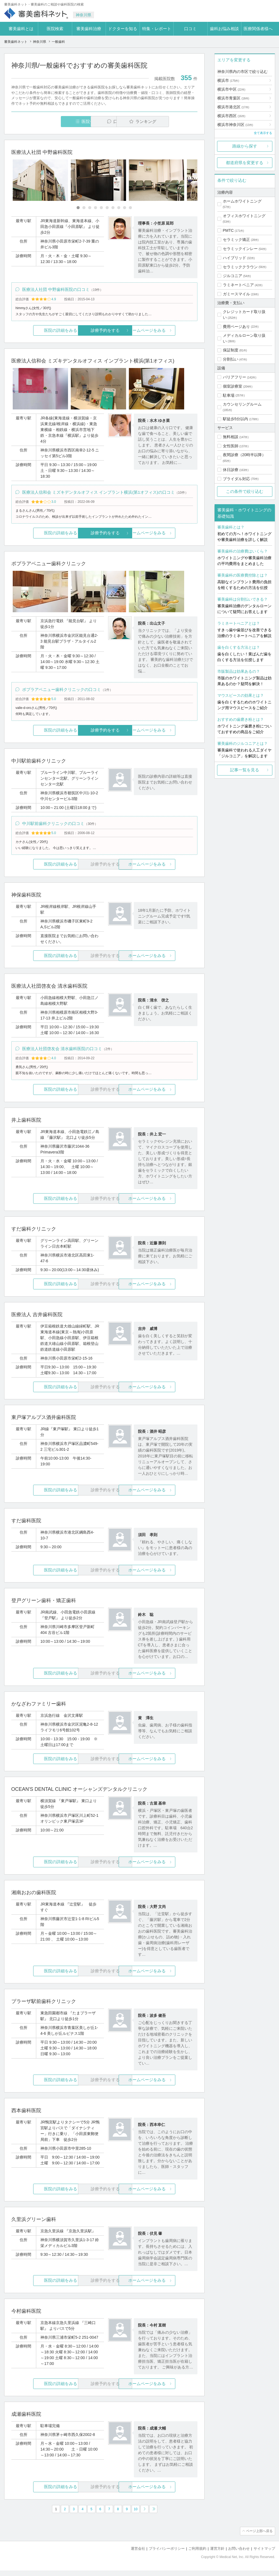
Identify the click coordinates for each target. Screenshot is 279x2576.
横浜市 (228, 80)
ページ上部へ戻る (259, 2537)
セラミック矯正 (236, 239)
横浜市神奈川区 (235, 124)
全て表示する (263, 133)
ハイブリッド (234, 258)
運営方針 (217, 2554)
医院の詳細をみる (42, 331)
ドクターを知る (122, 28)
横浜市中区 (231, 89)
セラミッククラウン (240, 267)
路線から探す (244, 146)
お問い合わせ (239, 2554)
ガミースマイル (236, 294)
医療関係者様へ (258, 28)
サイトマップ (264, 2554)
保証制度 (230, 350)
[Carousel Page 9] (124, 207)
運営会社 (138, 2554)
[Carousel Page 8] (118, 207)
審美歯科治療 (88, 28)
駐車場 (228, 395)
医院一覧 (49, 121)
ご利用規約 (197, 2554)
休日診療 (230, 469)
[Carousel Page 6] (107, 207)
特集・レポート (156, 28)
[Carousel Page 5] (101, 207)
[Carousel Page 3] (89, 207)
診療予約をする (104, 331)
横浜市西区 (231, 116)
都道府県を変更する (244, 162)
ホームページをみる (166, 331)
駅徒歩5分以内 (235, 419)
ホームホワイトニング (242, 201)
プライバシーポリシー (167, 2554)
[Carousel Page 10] (130, 207)
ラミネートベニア (238, 285)
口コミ (190, 28)
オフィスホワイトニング (244, 216)
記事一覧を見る (244, 769)
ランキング (165, 121)
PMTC (228, 230)
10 (135, 2515)
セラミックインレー (240, 248)
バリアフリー (234, 377)
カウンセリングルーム (242, 404)
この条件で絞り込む (244, 491)
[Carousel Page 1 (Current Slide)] (78, 207)
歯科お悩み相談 (224, 28)
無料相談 (230, 437)
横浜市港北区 (233, 107)
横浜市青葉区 (233, 98)
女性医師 (230, 446)
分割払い (230, 359)
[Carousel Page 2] (83, 207)
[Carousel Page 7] (112, 207)
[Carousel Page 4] (95, 207)
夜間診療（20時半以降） (244, 455)
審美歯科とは (21, 28)
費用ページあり (236, 326)
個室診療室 (232, 386)
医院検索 (55, 28)
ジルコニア (232, 276)
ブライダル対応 (236, 479)
